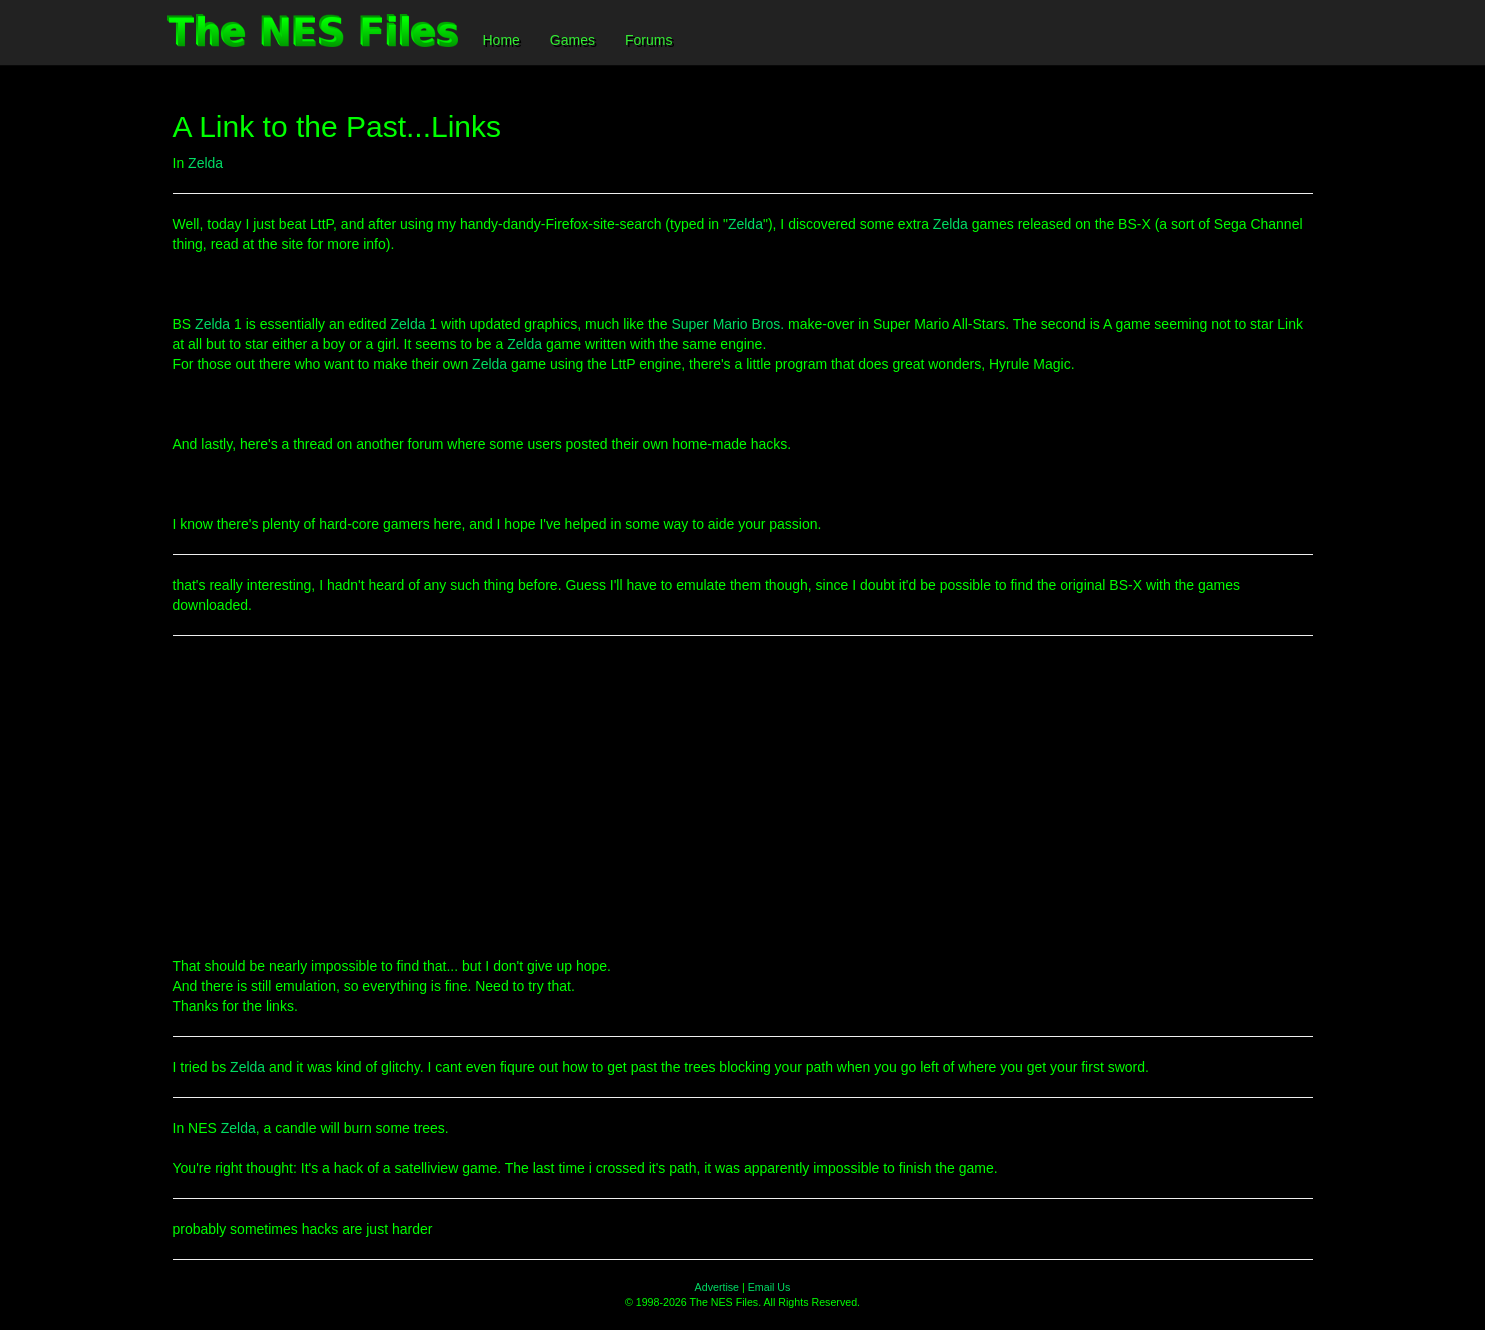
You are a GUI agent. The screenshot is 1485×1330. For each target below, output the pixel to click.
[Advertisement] (743, 796)
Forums (648, 40)
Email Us (769, 1287)
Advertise (717, 1287)
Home (501, 40)
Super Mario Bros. (727, 324)
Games (572, 40)
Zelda (205, 163)
